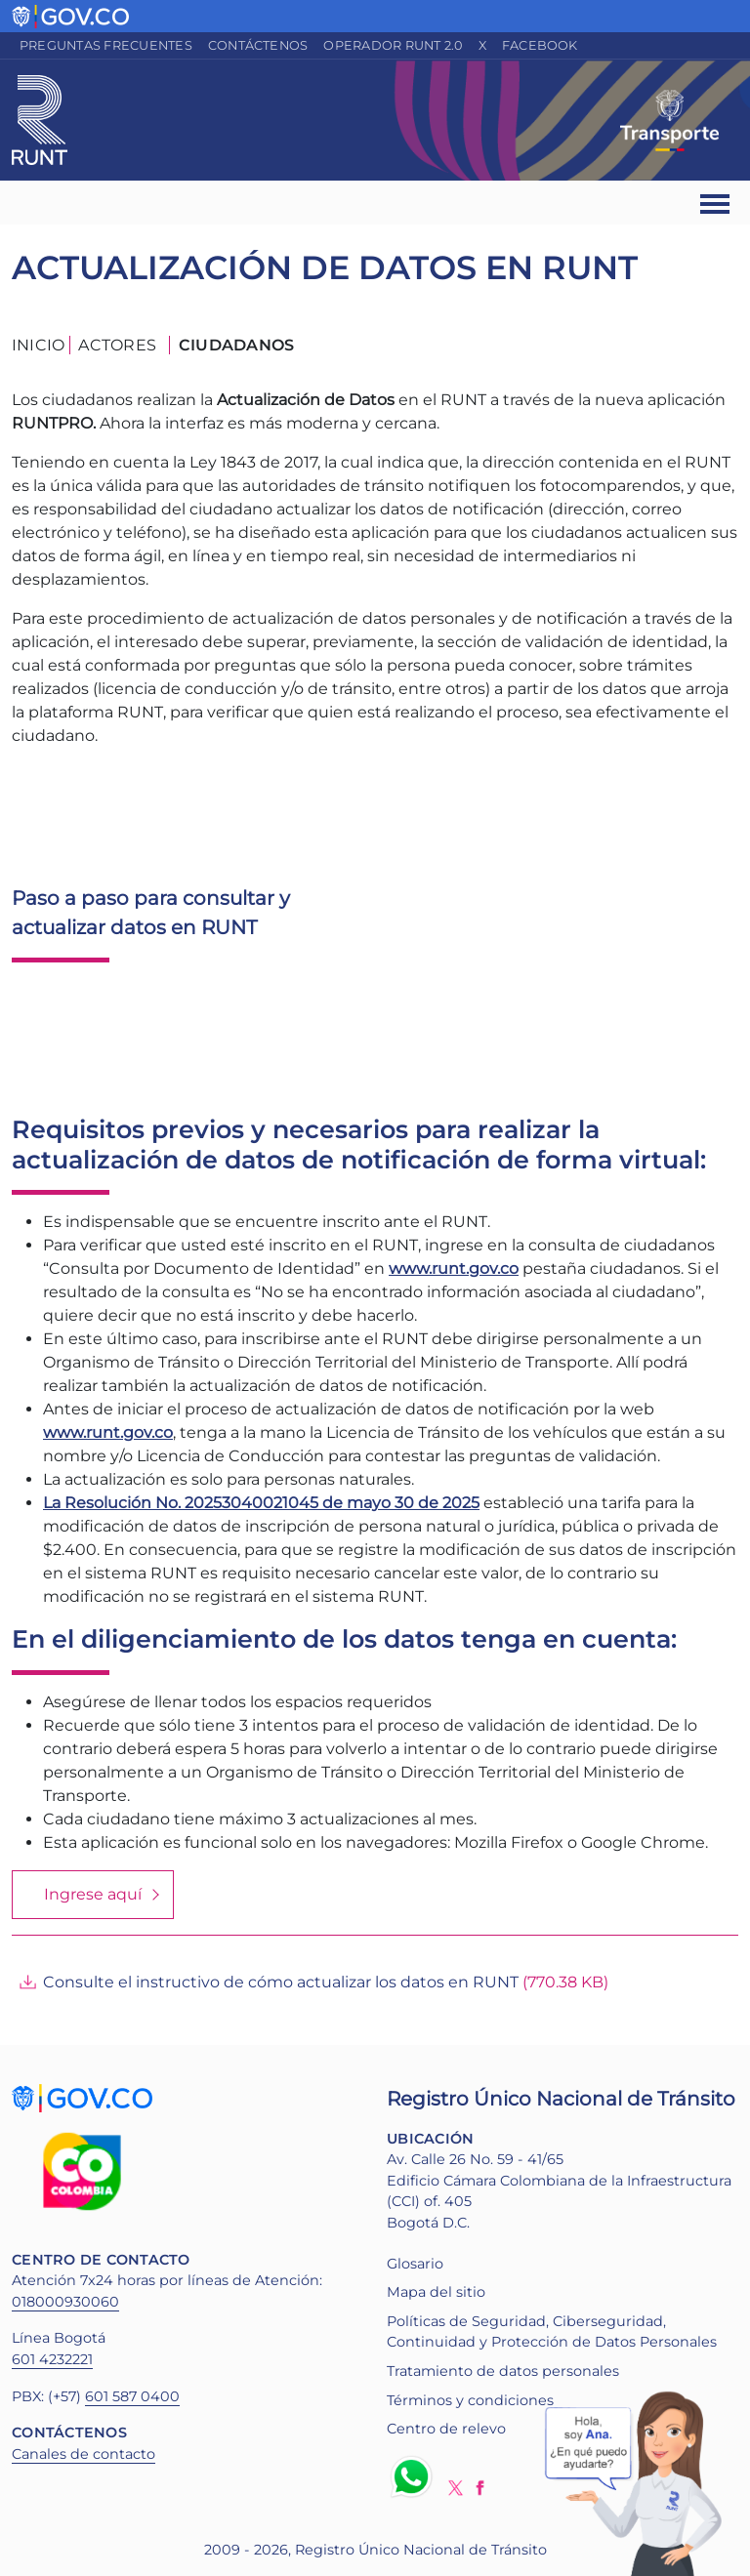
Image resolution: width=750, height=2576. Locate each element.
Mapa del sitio (436, 2292)
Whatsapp (415, 2476)
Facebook (540, 45)
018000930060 (65, 2301)
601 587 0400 (132, 2396)
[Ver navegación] (716, 203)
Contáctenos (258, 45)
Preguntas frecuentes (106, 45)
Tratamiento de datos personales (503, 2371)
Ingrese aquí (93, 1894)
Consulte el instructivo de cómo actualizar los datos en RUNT (281, 1982)
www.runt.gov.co (108, 1432)
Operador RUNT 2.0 (392, 45)
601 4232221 (52, 2359)
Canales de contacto (83, 2454)
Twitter (455, 2487)
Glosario (415, 2263)
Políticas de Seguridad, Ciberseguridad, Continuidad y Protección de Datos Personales (552, 2331)
